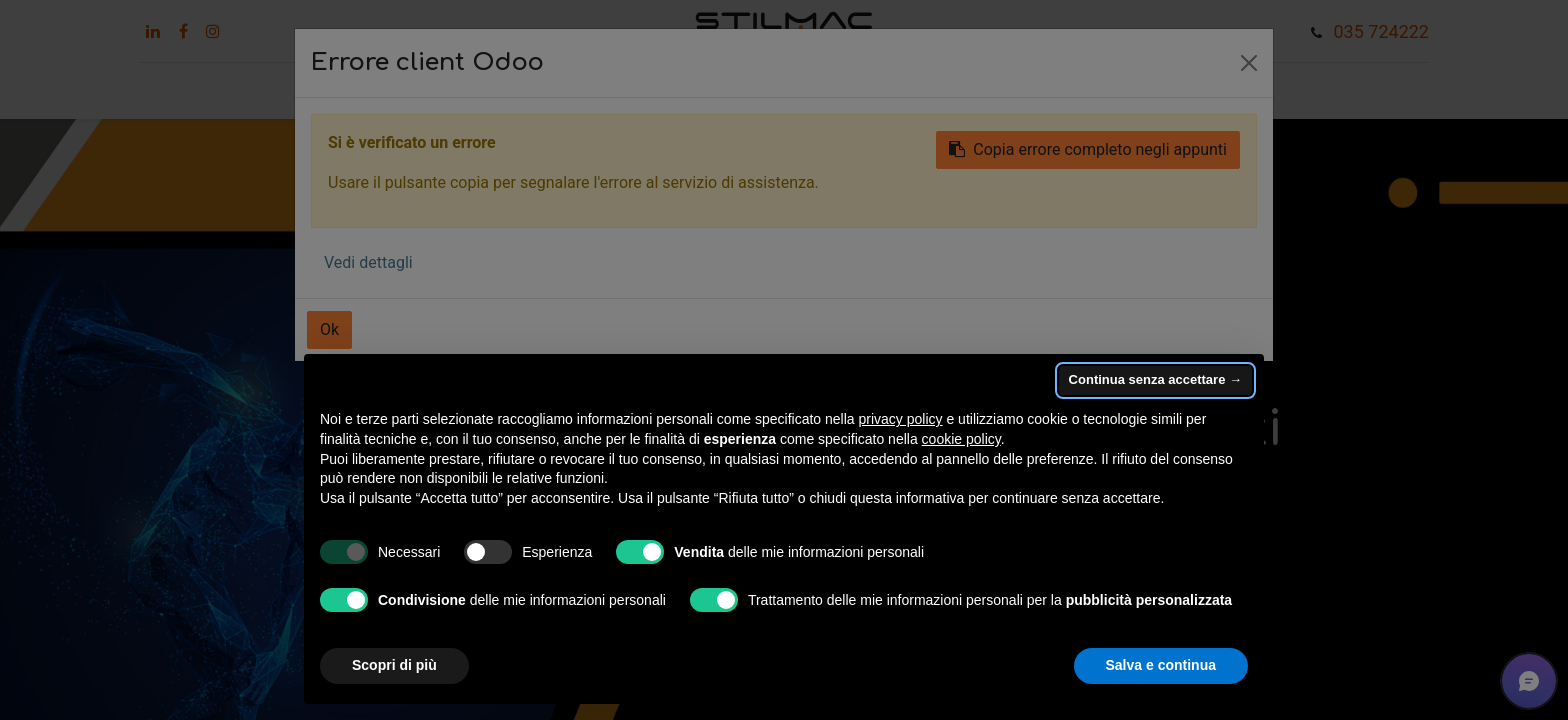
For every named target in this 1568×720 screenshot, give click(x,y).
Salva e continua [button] (1161, 665)
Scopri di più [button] (394, 665)
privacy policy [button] (901, 419)
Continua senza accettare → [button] (1155, 379)
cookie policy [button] (961, 439)
